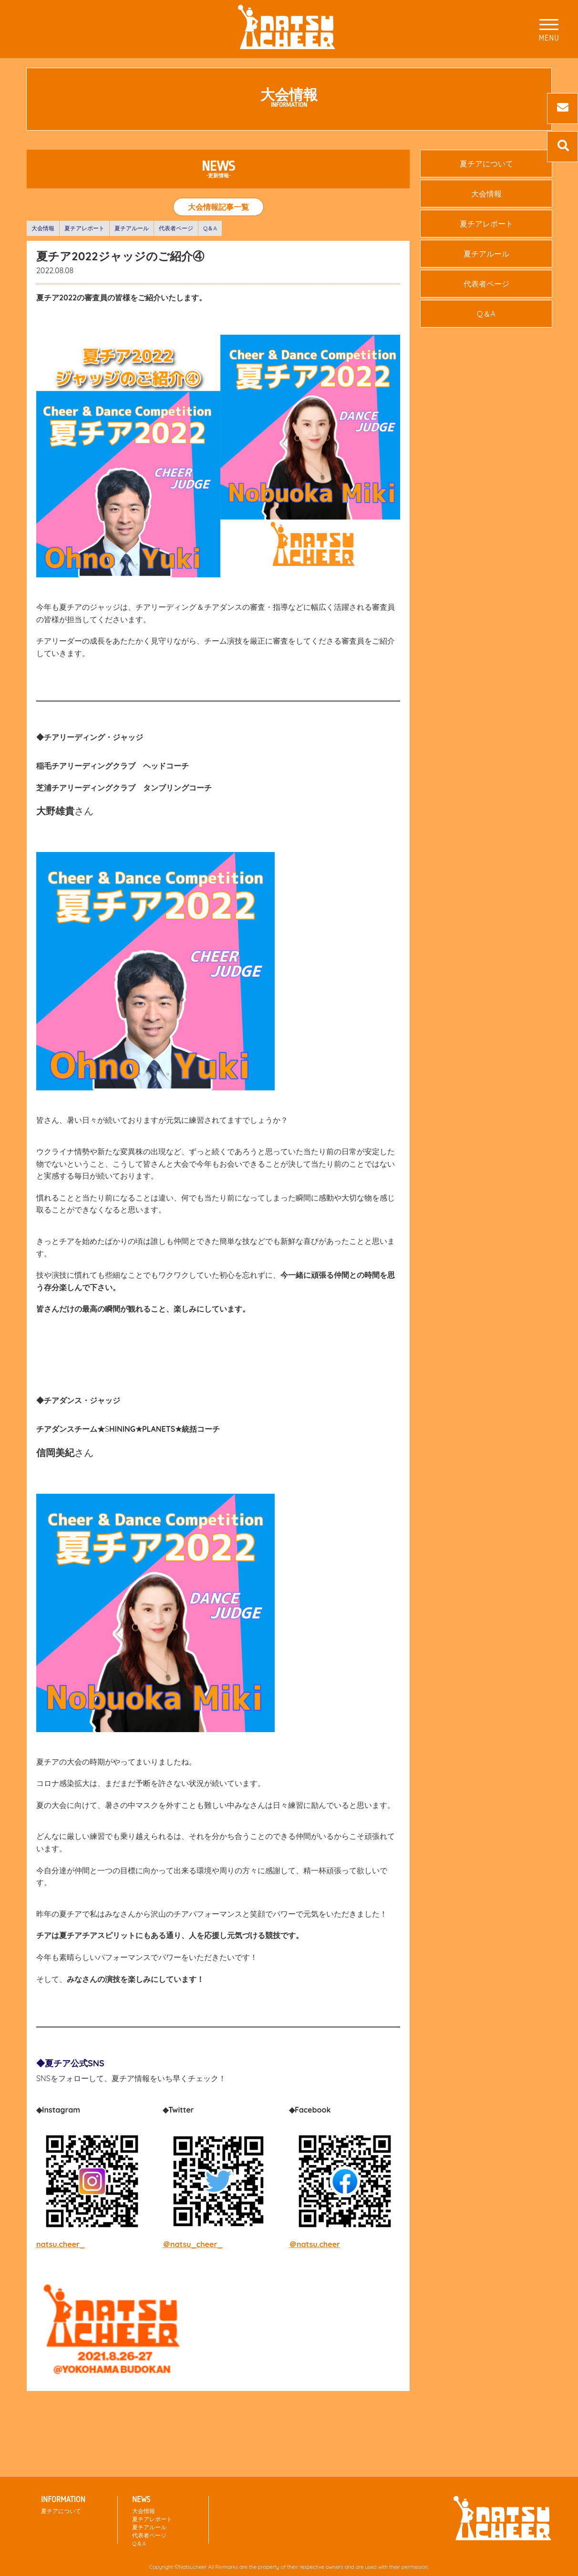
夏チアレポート (84, 228)
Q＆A (210, 228)
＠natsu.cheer (314, 2244)
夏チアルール (131, 228)
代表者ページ (176, 228)
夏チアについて (486, 163)
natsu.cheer (58, 2244)
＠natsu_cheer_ (193, 2244)
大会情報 (42, 228)
